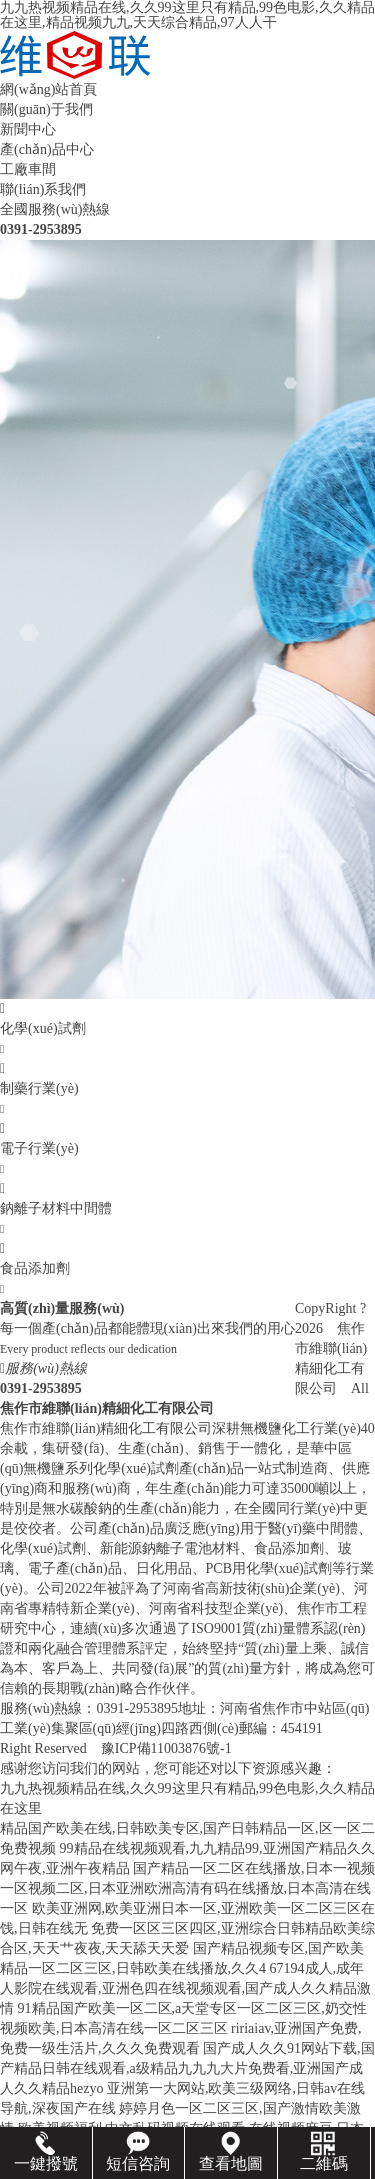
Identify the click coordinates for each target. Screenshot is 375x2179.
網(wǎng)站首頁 (48, 89)
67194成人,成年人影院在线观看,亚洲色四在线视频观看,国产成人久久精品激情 (185, 1988)
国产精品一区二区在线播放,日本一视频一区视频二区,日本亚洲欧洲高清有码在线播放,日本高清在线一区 (187, 1888)
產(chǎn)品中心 (47, 149)
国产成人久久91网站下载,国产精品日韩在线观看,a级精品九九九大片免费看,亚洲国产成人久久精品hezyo (187, 2068)
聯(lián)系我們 (43, 189)
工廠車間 (28, 169)
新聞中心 (28, 129)
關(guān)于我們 (46, 109)
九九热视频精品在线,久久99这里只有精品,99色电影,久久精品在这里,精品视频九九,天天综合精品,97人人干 (187, 15)
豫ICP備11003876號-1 (166, 1748)
